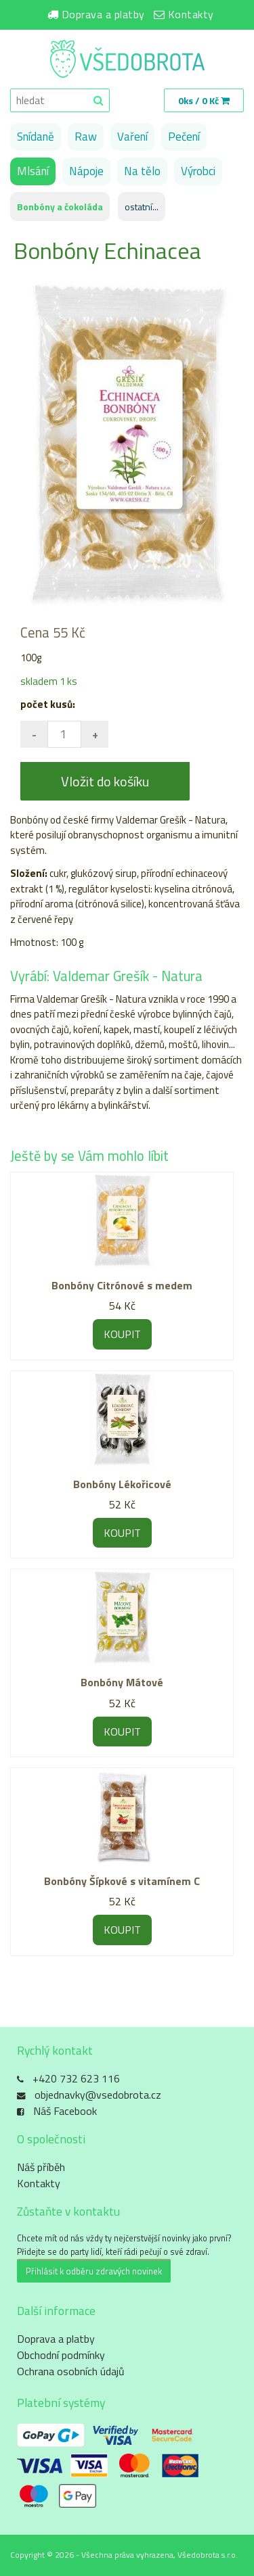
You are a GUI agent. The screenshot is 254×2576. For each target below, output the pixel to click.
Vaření (132, 136)
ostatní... (141, 206)
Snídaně (35, 136)
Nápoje (86, 171)
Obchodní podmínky (61, 2355)
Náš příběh (41, 2167)
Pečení (184, 136)
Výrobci (198, 171)
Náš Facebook (65, 2111)
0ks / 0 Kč (204, 100)
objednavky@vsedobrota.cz (98, 2094)
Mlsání (33, 171)
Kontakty (191, 14)
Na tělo (142, 171)
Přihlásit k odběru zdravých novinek (94, 2271)
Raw (86, 136)
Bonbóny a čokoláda (60, 206)
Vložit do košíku (105, 781)
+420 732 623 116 (76, 2078)
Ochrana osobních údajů (71, 2371)
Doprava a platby (103, 14)
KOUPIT (122, 1334)
